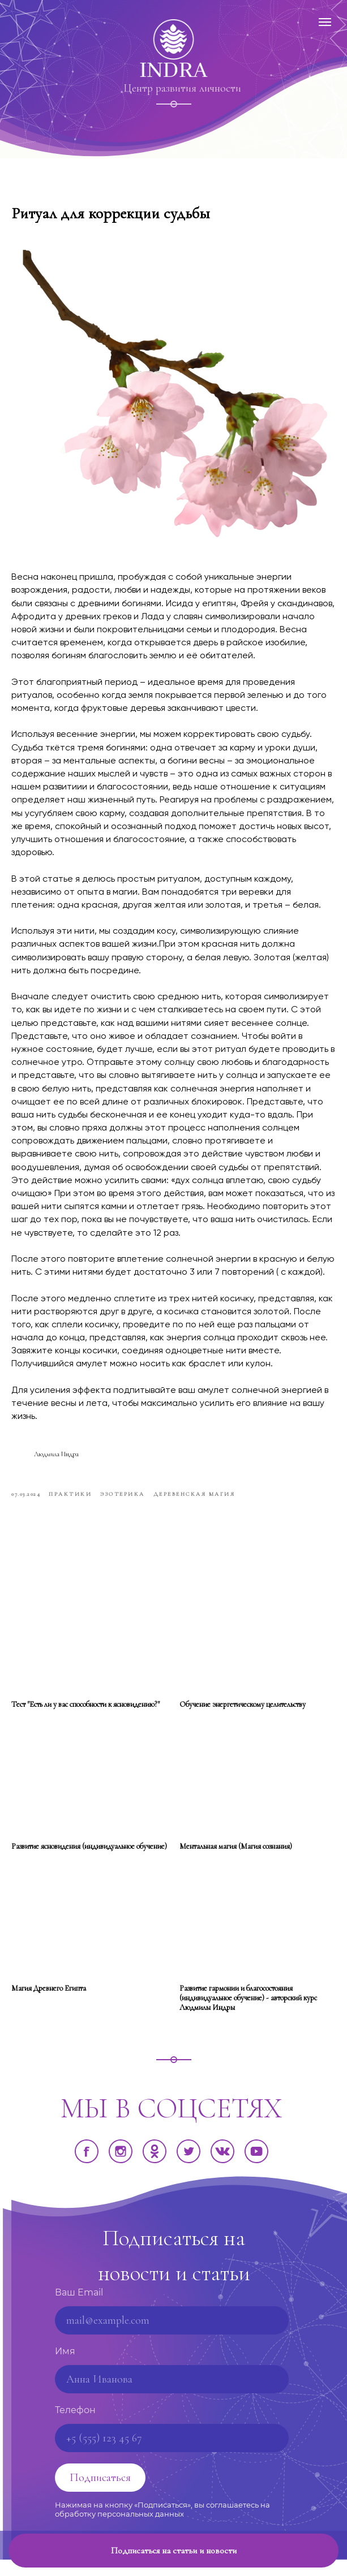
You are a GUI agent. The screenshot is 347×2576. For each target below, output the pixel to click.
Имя (65, 2367)
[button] (173, 2551)
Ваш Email (79, 2308)
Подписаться (100, 2494)
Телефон (75, 2426)
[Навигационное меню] (325, 22)
